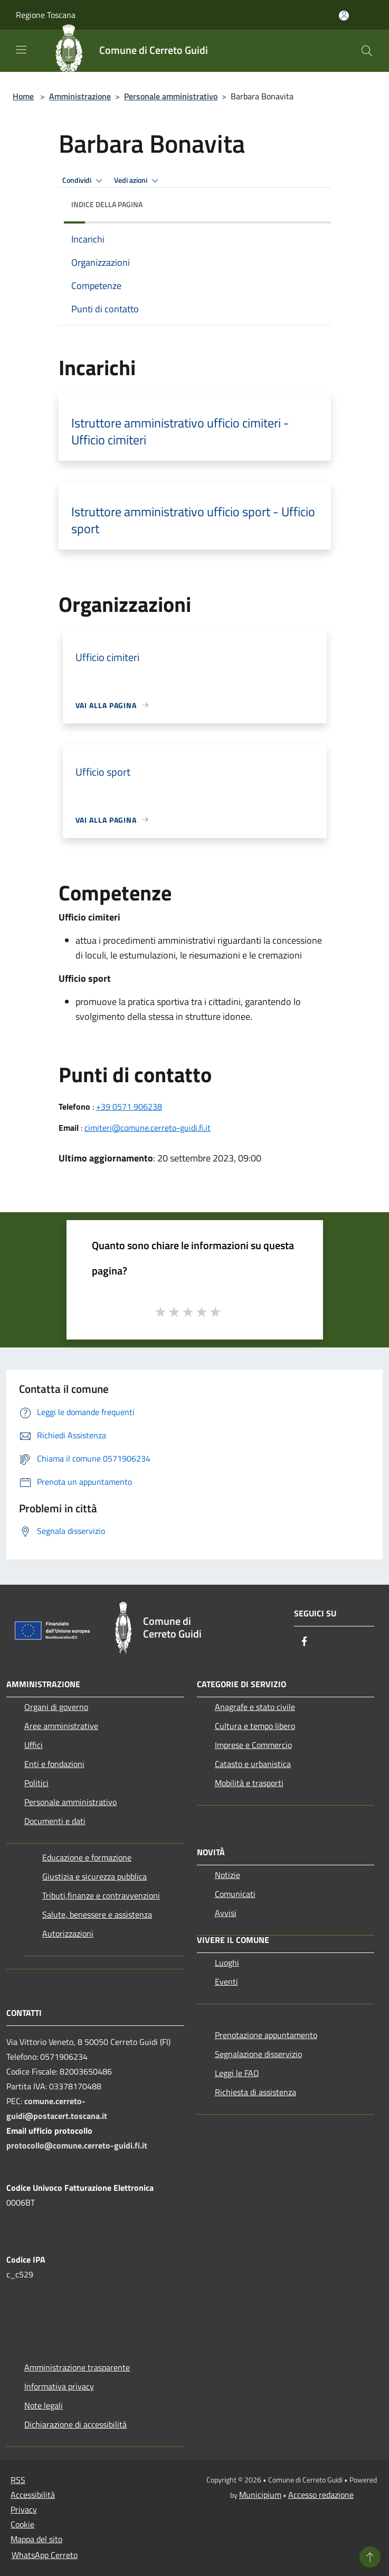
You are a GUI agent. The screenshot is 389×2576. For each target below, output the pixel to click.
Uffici (33, 1744)
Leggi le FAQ (237, 2073)
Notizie (227, 1874)
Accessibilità (33, 2494)
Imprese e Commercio (253, 1744)
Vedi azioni (138, 180)
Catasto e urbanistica (253, 1763)
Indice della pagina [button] (107, 204)
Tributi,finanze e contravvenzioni (101, 1895)
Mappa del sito (36, 2539)
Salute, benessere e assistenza (97, 1914)
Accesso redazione (321, 2494)
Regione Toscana (45, 14)
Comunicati (235, 1893)
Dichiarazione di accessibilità (75, 2424)
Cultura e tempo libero (255, 1725)
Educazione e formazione (86, 1857)
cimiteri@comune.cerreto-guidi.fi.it (147, 1127)
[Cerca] (366, 50)
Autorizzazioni (67, 1933)
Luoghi (227, 1962)
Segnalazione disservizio (258, 2054)
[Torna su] (370, 2557)
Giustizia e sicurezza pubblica (94, 1876)
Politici (36, 1783)
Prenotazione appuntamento (266, 2035)
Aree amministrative (61, 1725)
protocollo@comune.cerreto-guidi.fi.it (76, 2145)
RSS (18, 2479)
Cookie (22, 2524)
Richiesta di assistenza (255, 2092)
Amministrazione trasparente (77, 2367)
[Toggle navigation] (21, 49)
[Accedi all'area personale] (343, 15)
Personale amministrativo (170, 96)
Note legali (43, 2405)
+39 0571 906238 (129, 1106)
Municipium (260, 2494)
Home (23, 96)
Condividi (84, 180)
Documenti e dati (55, 1821)
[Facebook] (304, 1642)
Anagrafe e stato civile (255, 1706)
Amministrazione (80, 96)
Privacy (24, 2509)
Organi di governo (56, 1706)
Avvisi (225, 1913)
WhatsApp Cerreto (45, 2555)
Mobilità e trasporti (249, 1783)
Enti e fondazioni (54, 1763)
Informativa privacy (59, 2386)
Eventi (226, 1981)
